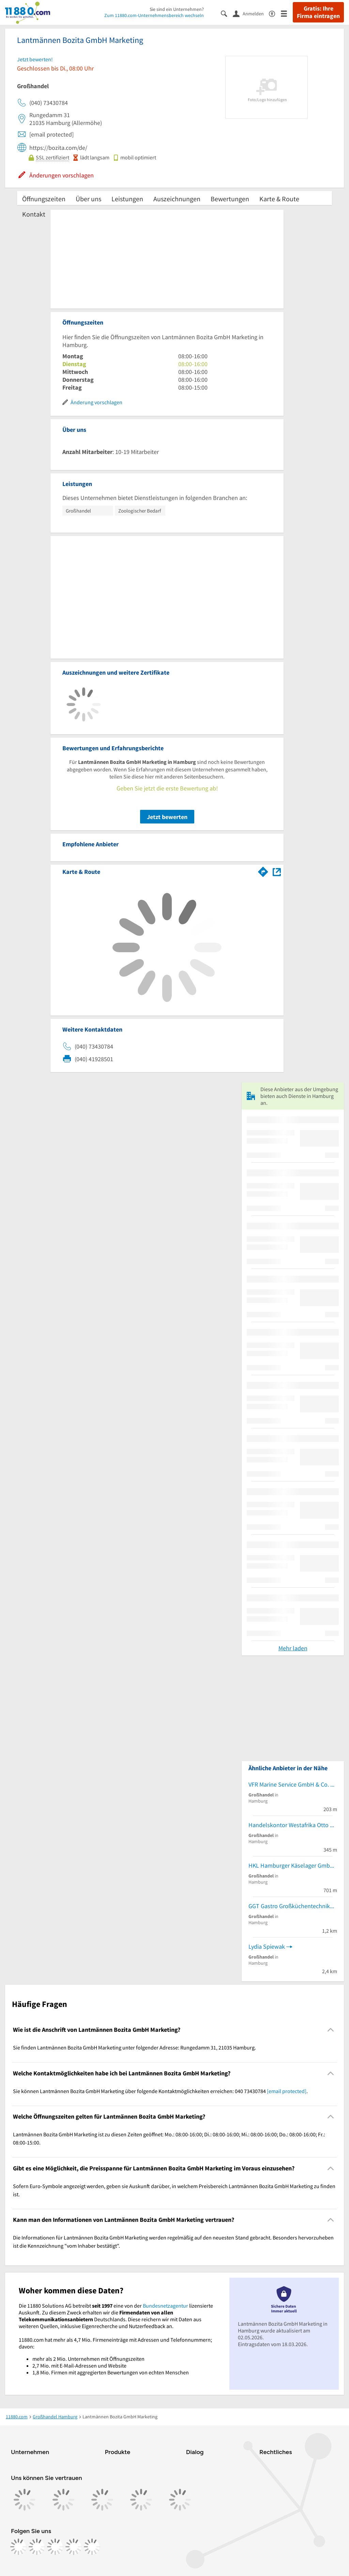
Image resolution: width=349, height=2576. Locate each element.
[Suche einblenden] (227, 13)
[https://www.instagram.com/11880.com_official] (36, 2546)
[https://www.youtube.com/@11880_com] (92, 2546)
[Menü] (287, 13)
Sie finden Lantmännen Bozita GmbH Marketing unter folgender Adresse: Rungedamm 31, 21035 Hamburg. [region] (134, 2047)
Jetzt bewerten (167, 817)
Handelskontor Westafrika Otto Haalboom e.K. (292, 1825)
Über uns (88, 198)
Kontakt (33, 214)
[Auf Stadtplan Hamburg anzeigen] (277, 871)
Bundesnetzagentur (165, 2305)
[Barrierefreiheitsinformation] (275, 13)
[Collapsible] (330, 2030)
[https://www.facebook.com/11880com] (18, 2546)
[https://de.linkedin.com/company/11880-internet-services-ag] (73, 2546)
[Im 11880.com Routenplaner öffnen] (263, 870)
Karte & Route (279, 198)
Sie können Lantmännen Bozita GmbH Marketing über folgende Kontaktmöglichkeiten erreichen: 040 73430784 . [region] (160, 2091)
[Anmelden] (251, 13)
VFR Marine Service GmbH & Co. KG (292, 1784)
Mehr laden (292, 1648)
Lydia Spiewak (266, 1946)
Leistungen (127, 198)
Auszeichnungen (176, 198)
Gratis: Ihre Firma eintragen (318, 12)
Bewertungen (230, 198)
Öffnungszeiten (43, 198)
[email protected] (286, 2091)
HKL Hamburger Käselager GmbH (291, 1865)
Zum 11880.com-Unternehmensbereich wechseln (154, 15)
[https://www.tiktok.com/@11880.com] (55, 2546)
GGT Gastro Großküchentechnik (289, 1906)
